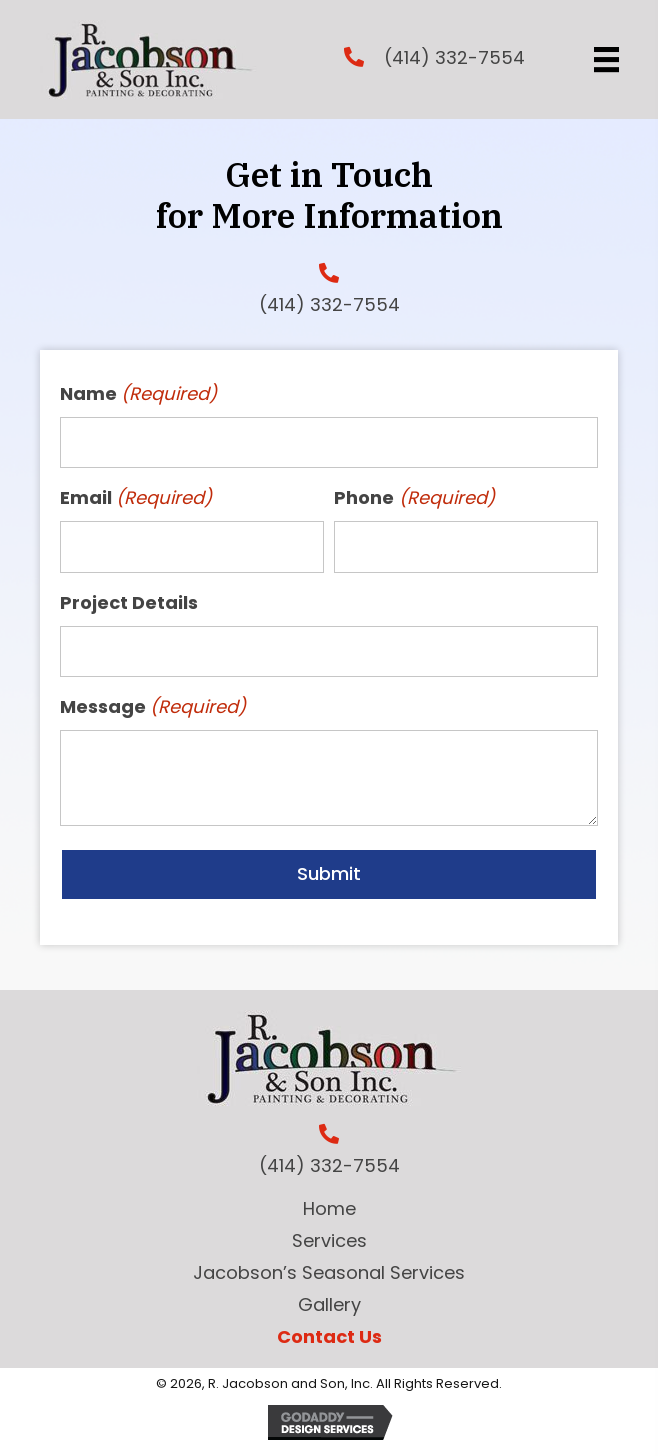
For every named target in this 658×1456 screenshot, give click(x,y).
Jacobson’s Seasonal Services (329, 1272)
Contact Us (329, 1336)
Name (139, 394)
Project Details (129, 602)
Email (136, 498)
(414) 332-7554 (454, 57)
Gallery (329, 1304)
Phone (414, 498)
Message (153, 707)
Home (329, 1208)
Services (329, 1240)
